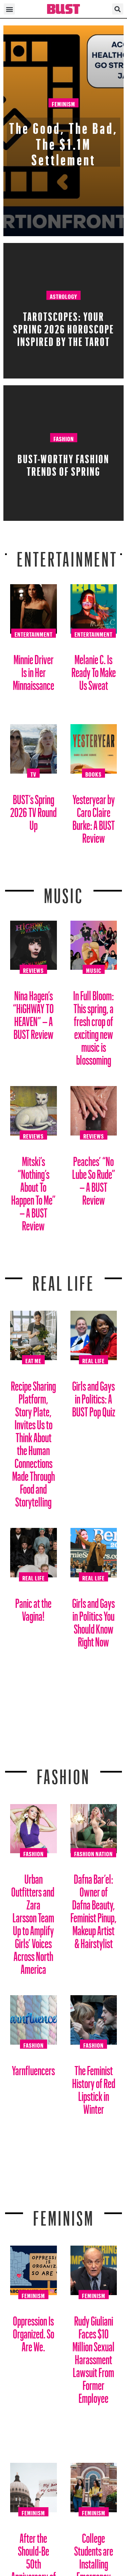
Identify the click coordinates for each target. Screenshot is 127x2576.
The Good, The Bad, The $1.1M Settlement (63, 141)
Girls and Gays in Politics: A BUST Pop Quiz (93, 1396)
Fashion (64, 438)
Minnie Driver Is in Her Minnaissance (33, 669)
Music (63, 891)
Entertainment (67, 555)
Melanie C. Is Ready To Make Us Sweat (93, 669)
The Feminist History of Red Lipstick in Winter (93, 2087)
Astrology (63, 295)
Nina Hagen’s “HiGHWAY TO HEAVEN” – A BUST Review (33, 1012)
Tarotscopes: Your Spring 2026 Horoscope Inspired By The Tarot (63, 326)
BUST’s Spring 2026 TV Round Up (33, 809)
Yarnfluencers (33, 2068)
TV (33, 773)
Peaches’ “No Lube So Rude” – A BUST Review (93, 1178)
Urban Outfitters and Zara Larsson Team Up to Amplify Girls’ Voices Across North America (33, 1921)
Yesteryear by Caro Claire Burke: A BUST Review (93, 816)
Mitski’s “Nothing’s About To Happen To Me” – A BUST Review (33, 1191)
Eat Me (33, 1360)
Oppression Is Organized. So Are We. (33, 2331)
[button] (9, 9)
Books (93, 773)
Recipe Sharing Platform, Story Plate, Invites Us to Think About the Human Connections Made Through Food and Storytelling (33, 1441)
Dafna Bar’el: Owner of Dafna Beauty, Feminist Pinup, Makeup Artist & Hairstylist (93, 1908)
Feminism (63, 103)
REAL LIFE (63, 1279)
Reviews (33, 969)
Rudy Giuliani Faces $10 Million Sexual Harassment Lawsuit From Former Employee (93, 2357)
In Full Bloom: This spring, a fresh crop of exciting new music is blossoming (93, 1025)
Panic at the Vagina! (33, 1607)
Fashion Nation (93, 1853)
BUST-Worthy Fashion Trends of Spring (63, 463)
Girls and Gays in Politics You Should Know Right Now (93, 1620)
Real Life (93, 1360)
